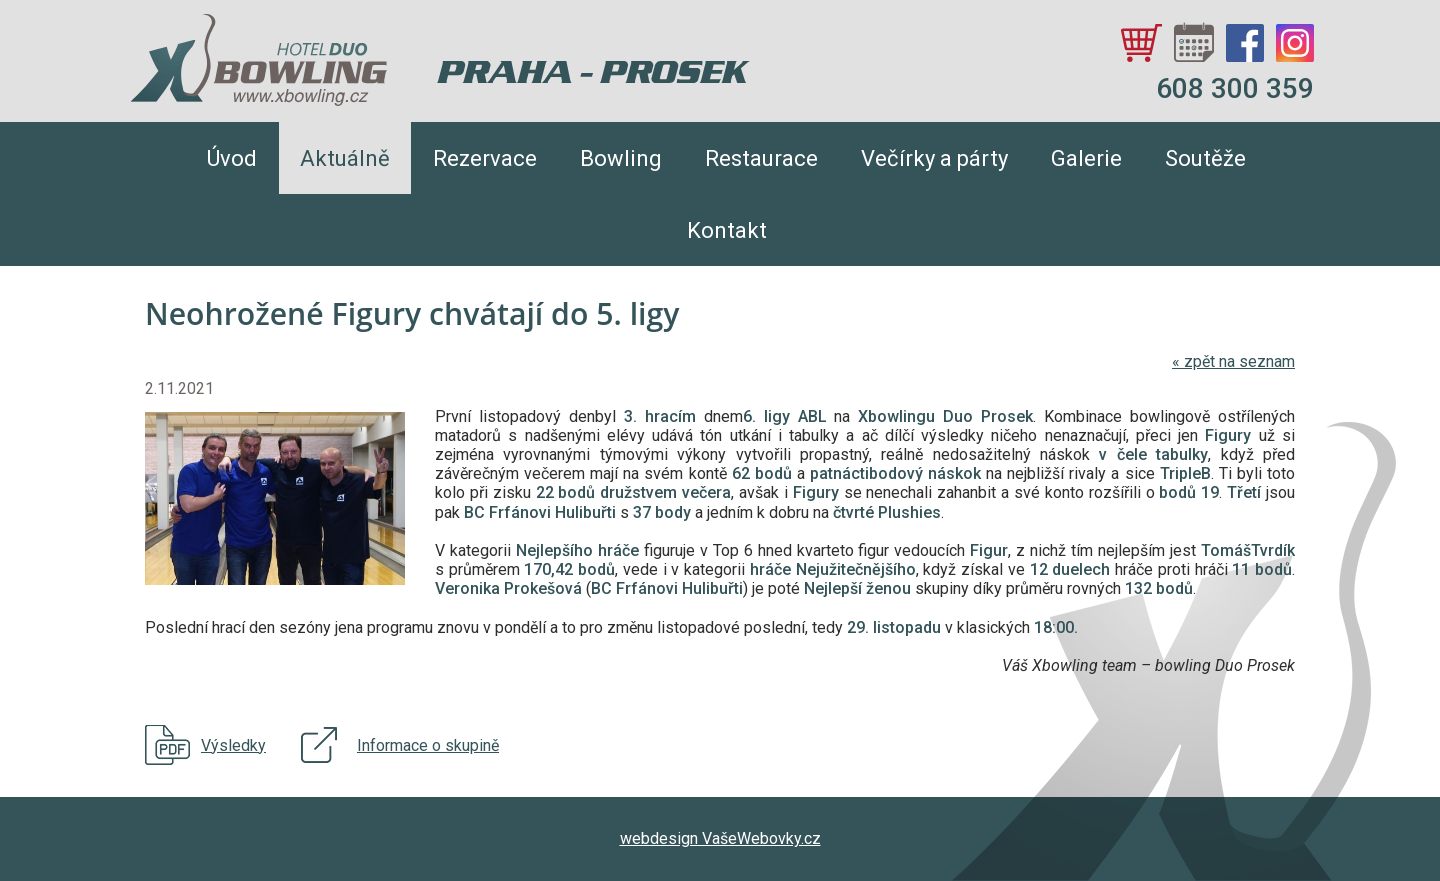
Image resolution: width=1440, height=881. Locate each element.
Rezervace (485, 158)
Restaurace (761, 158)
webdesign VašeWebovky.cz (720, 838)
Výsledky (233, 745)
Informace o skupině (428, 745)
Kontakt (727, 230)
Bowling (621, 158)
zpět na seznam (1233, 361)
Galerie (1086, 158)
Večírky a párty (934, 158)
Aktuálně (345, 158)
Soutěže (1205, 158)
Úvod (232, 158)
